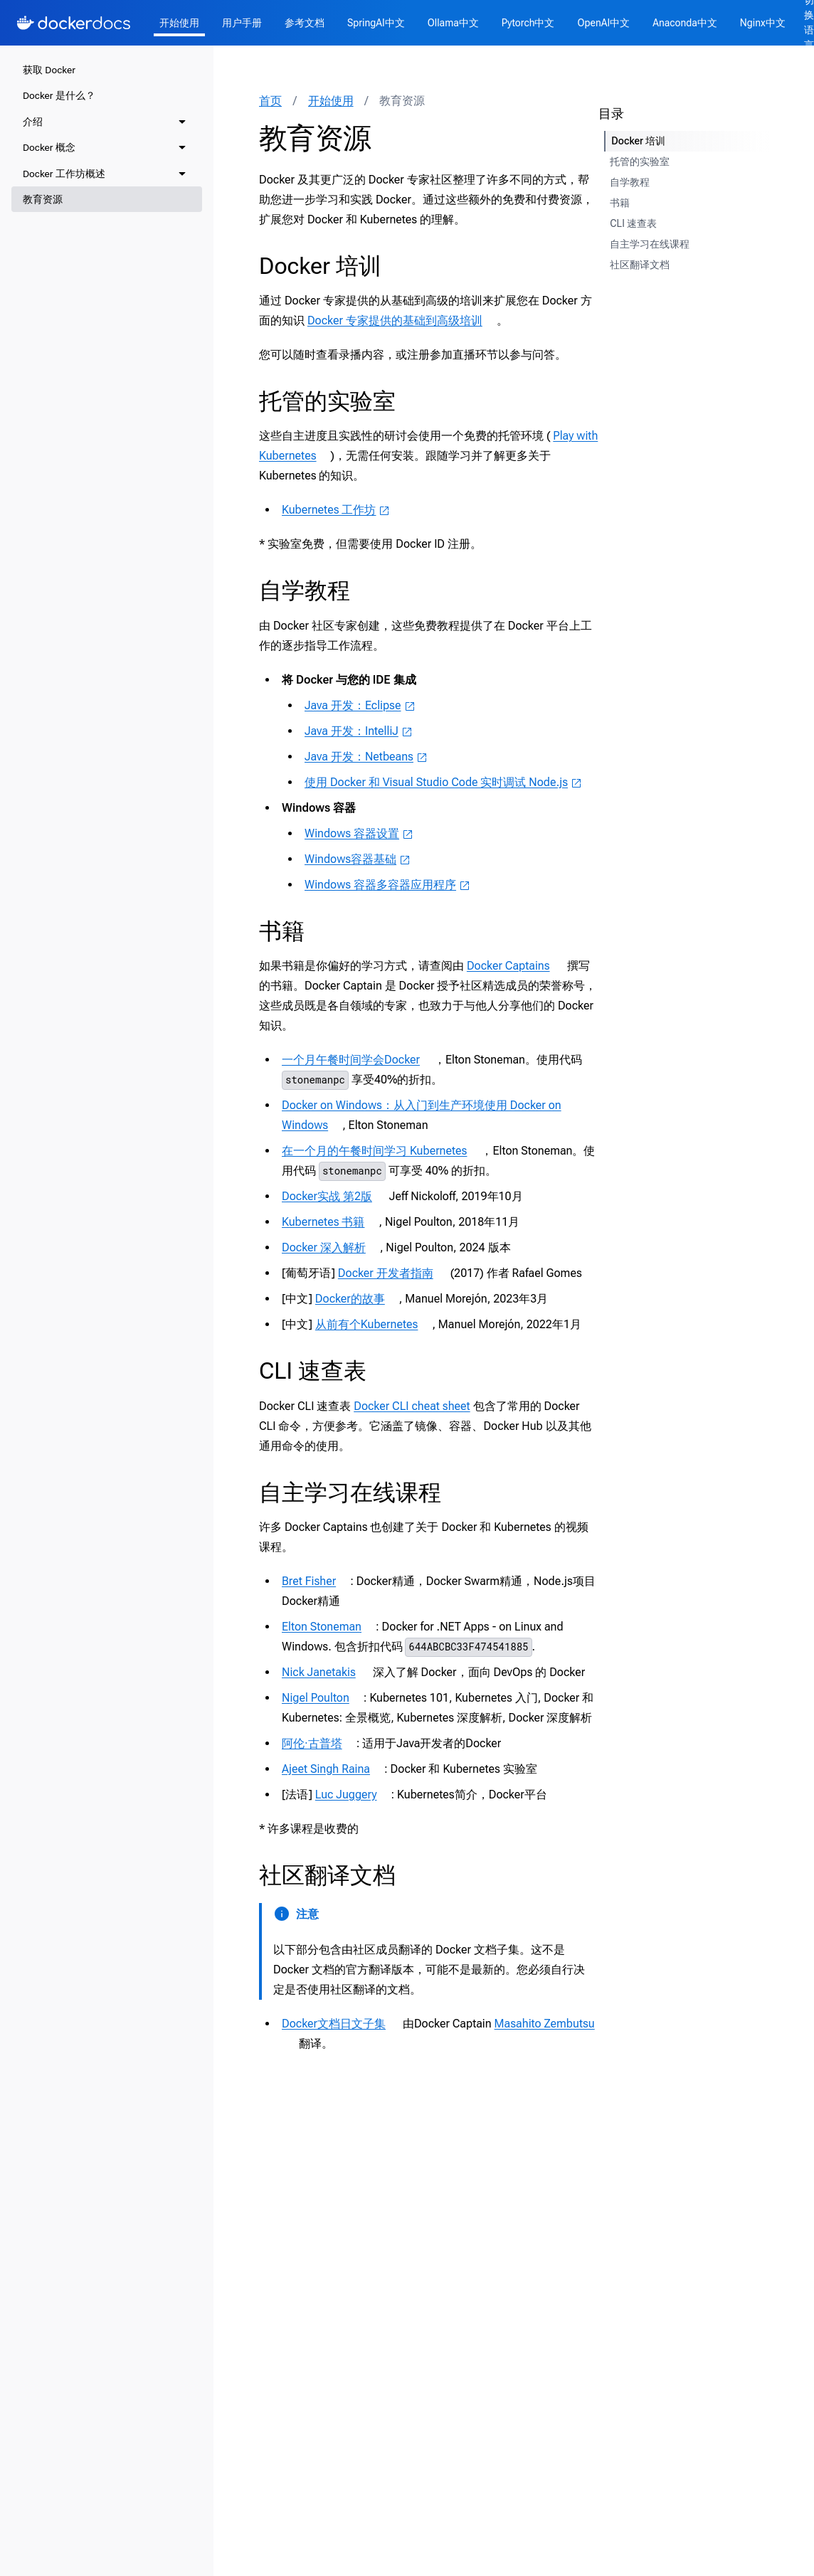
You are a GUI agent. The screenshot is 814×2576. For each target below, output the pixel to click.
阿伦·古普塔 (319, 1743)
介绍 (33, 121)
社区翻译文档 (327, 1875)
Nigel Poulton (323, 1698)
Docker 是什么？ (59, 95)
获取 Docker (49, 69)
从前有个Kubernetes (374, 1324)
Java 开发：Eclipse (360, 705)
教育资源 (43, 199)
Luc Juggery (353, 1794)
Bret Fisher (316, 1581)
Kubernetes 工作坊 (336, 509)
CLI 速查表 (312, 1370)
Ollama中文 (453, 22)
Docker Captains (515, 965)
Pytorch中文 (528, 22)
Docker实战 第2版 (334, 1196)
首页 (270, 100)
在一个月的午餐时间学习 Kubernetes (381, 1150)
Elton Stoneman (329, 1626)
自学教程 (304, 590)
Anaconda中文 (684, 22)
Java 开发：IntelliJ (359, 731)
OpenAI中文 (603, 22)
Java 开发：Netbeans (366, 756)
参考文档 (304, 22)
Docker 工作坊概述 (64, 173)
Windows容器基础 (358, 859)
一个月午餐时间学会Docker (358, 1059)
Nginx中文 (763, 22)
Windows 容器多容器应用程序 (387, 884)
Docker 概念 (49, 147)
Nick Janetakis (326, 1672)
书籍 (282, 931)
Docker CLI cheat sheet (412, 1406)
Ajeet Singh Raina (333, 1769)
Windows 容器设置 (359, 833)
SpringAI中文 (376, 22)
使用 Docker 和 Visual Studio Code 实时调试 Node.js (443, 782)
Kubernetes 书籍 (330, 1222)
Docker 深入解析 (331, 1247)
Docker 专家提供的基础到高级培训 (402, 320)
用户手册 (242, 22)
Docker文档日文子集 (341, 2023)
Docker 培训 (320, 266)
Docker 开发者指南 (393, 1273)
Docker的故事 (357, 1298)
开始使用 (179, 22)
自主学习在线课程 (350, 1492)
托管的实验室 (327, 401)
